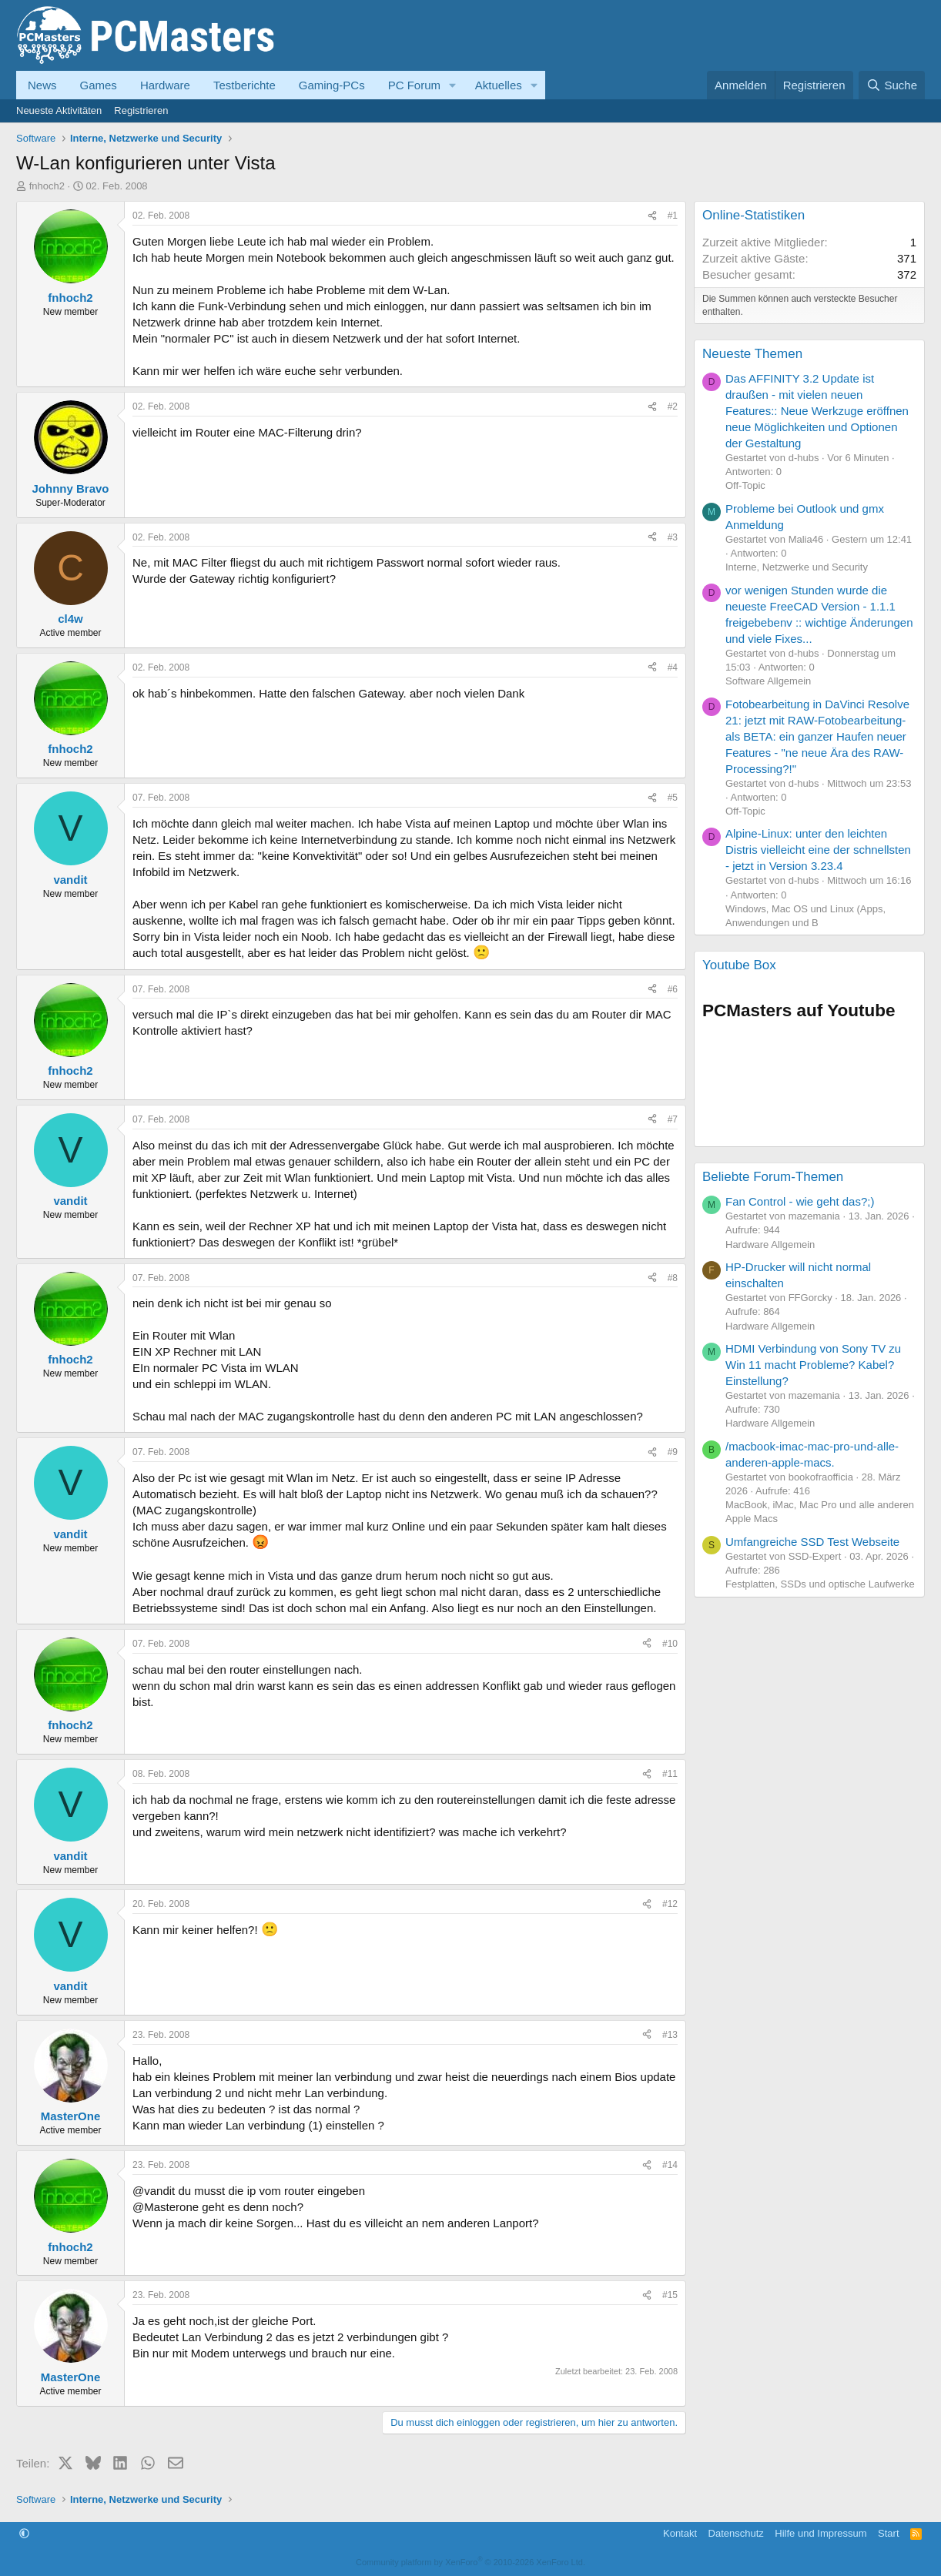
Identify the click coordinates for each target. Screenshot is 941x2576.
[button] (453, 85)
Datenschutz (736, 2533)
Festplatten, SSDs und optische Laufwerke (820, 1584)
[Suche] (892, 85)
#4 (673, 667)
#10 (670, 1643)
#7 (673, 1119)
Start (888, 2533)
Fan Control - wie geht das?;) (799, 1201)
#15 (670, 2295)
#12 (670, 1904)
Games (98, 85)
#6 (673, 989)
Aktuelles (498, 85)
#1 (673, 215)
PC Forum (414, 85)
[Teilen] (652, 216)
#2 (673, 406)
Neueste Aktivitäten (59, 110)
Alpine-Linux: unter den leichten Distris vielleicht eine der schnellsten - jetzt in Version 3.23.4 (818, 849)
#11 (670, 1773)
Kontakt (680, 2533)
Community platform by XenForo (470, 2562)
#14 (670, 2164)
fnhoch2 (47, 186)
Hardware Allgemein (770, 1244)
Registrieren (141, 110)
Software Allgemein (768, 681)
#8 (673, 1278)
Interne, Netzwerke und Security (796, 567)
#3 (673, 537)
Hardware (165, 85)
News (42, 85)
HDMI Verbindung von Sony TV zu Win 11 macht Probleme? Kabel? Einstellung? (813, 1364)
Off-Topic (745, 485)
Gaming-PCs (332, 85)
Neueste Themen (752, 353)
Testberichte (244, 85)
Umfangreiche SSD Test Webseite (812, 1541)
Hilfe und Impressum (820, 2533)
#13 (670, 2034)
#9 (673, 1452)
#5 (673, 797)
